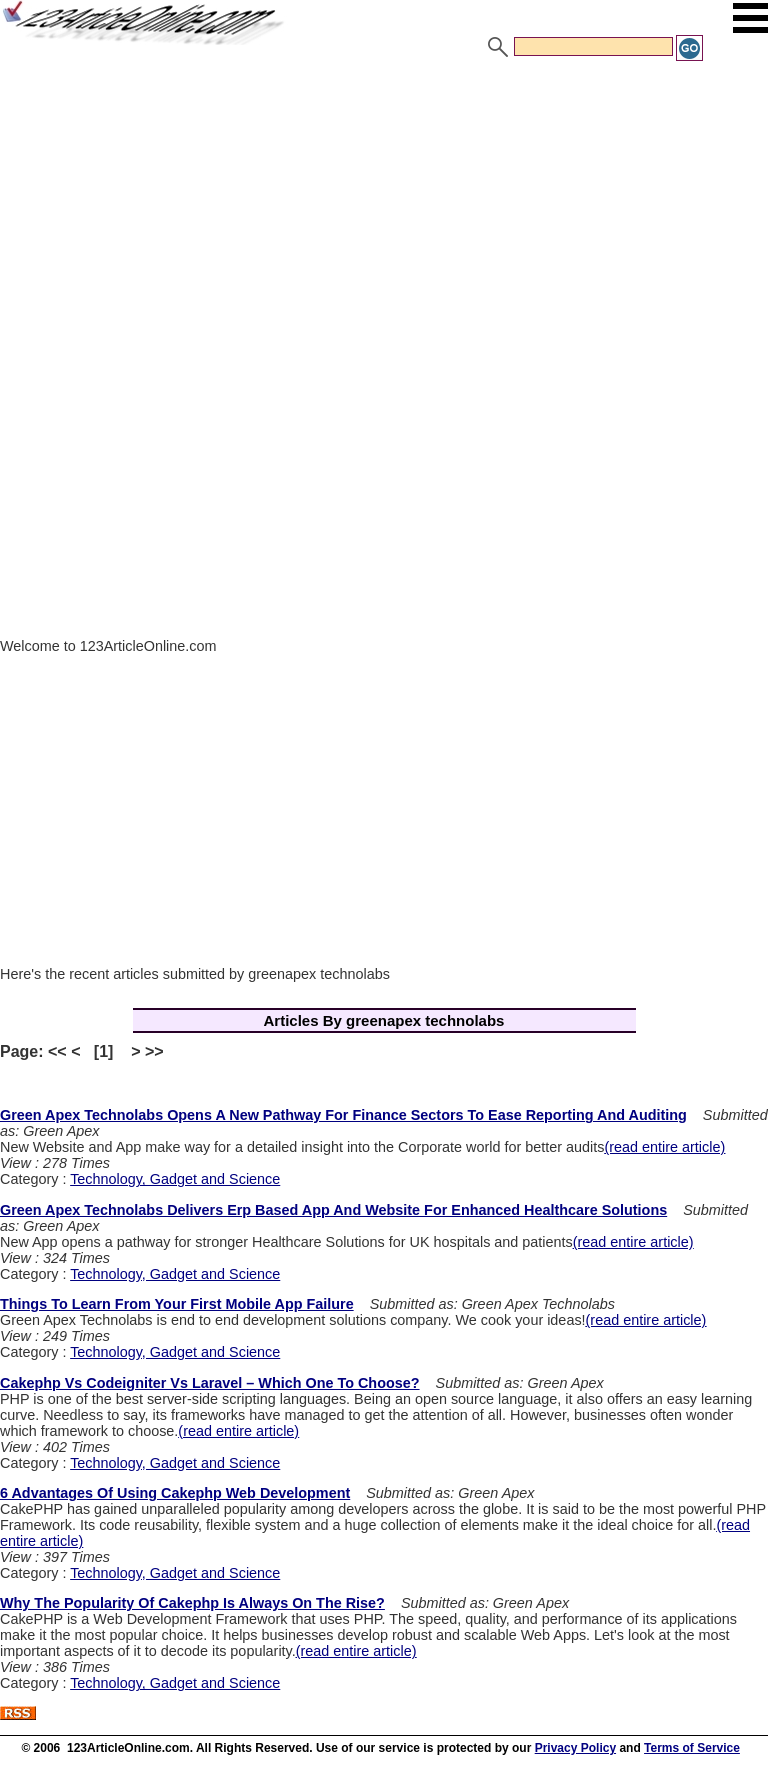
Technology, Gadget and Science (175, 1179)
